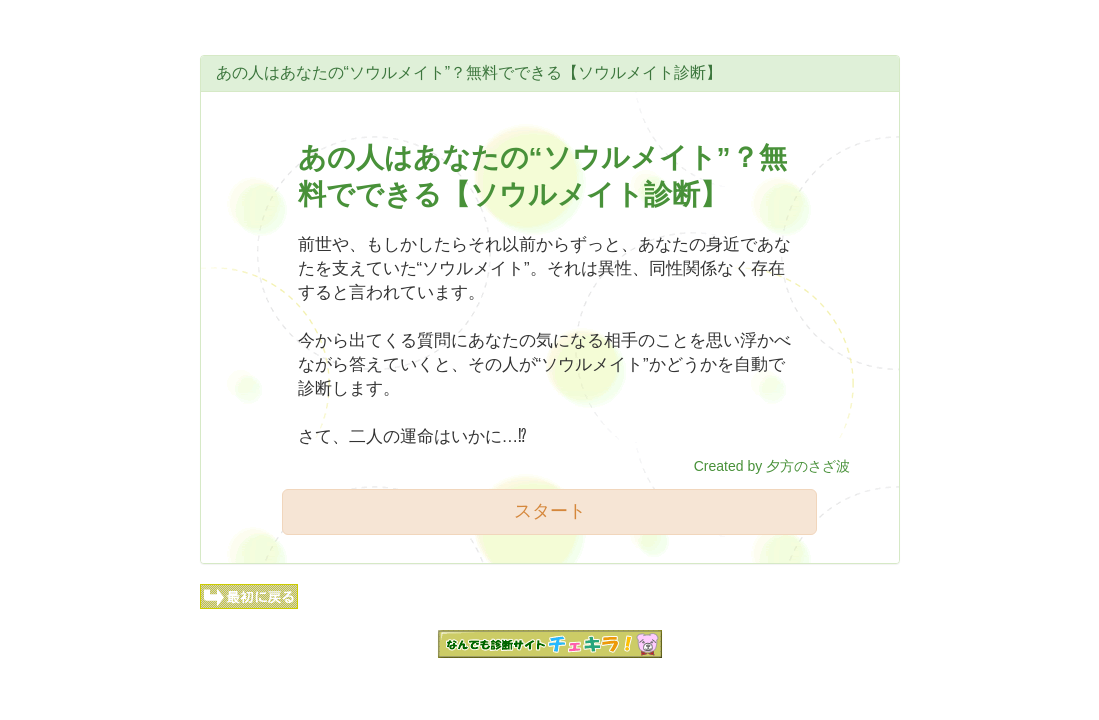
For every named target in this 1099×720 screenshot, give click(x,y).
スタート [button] (550, 511)
